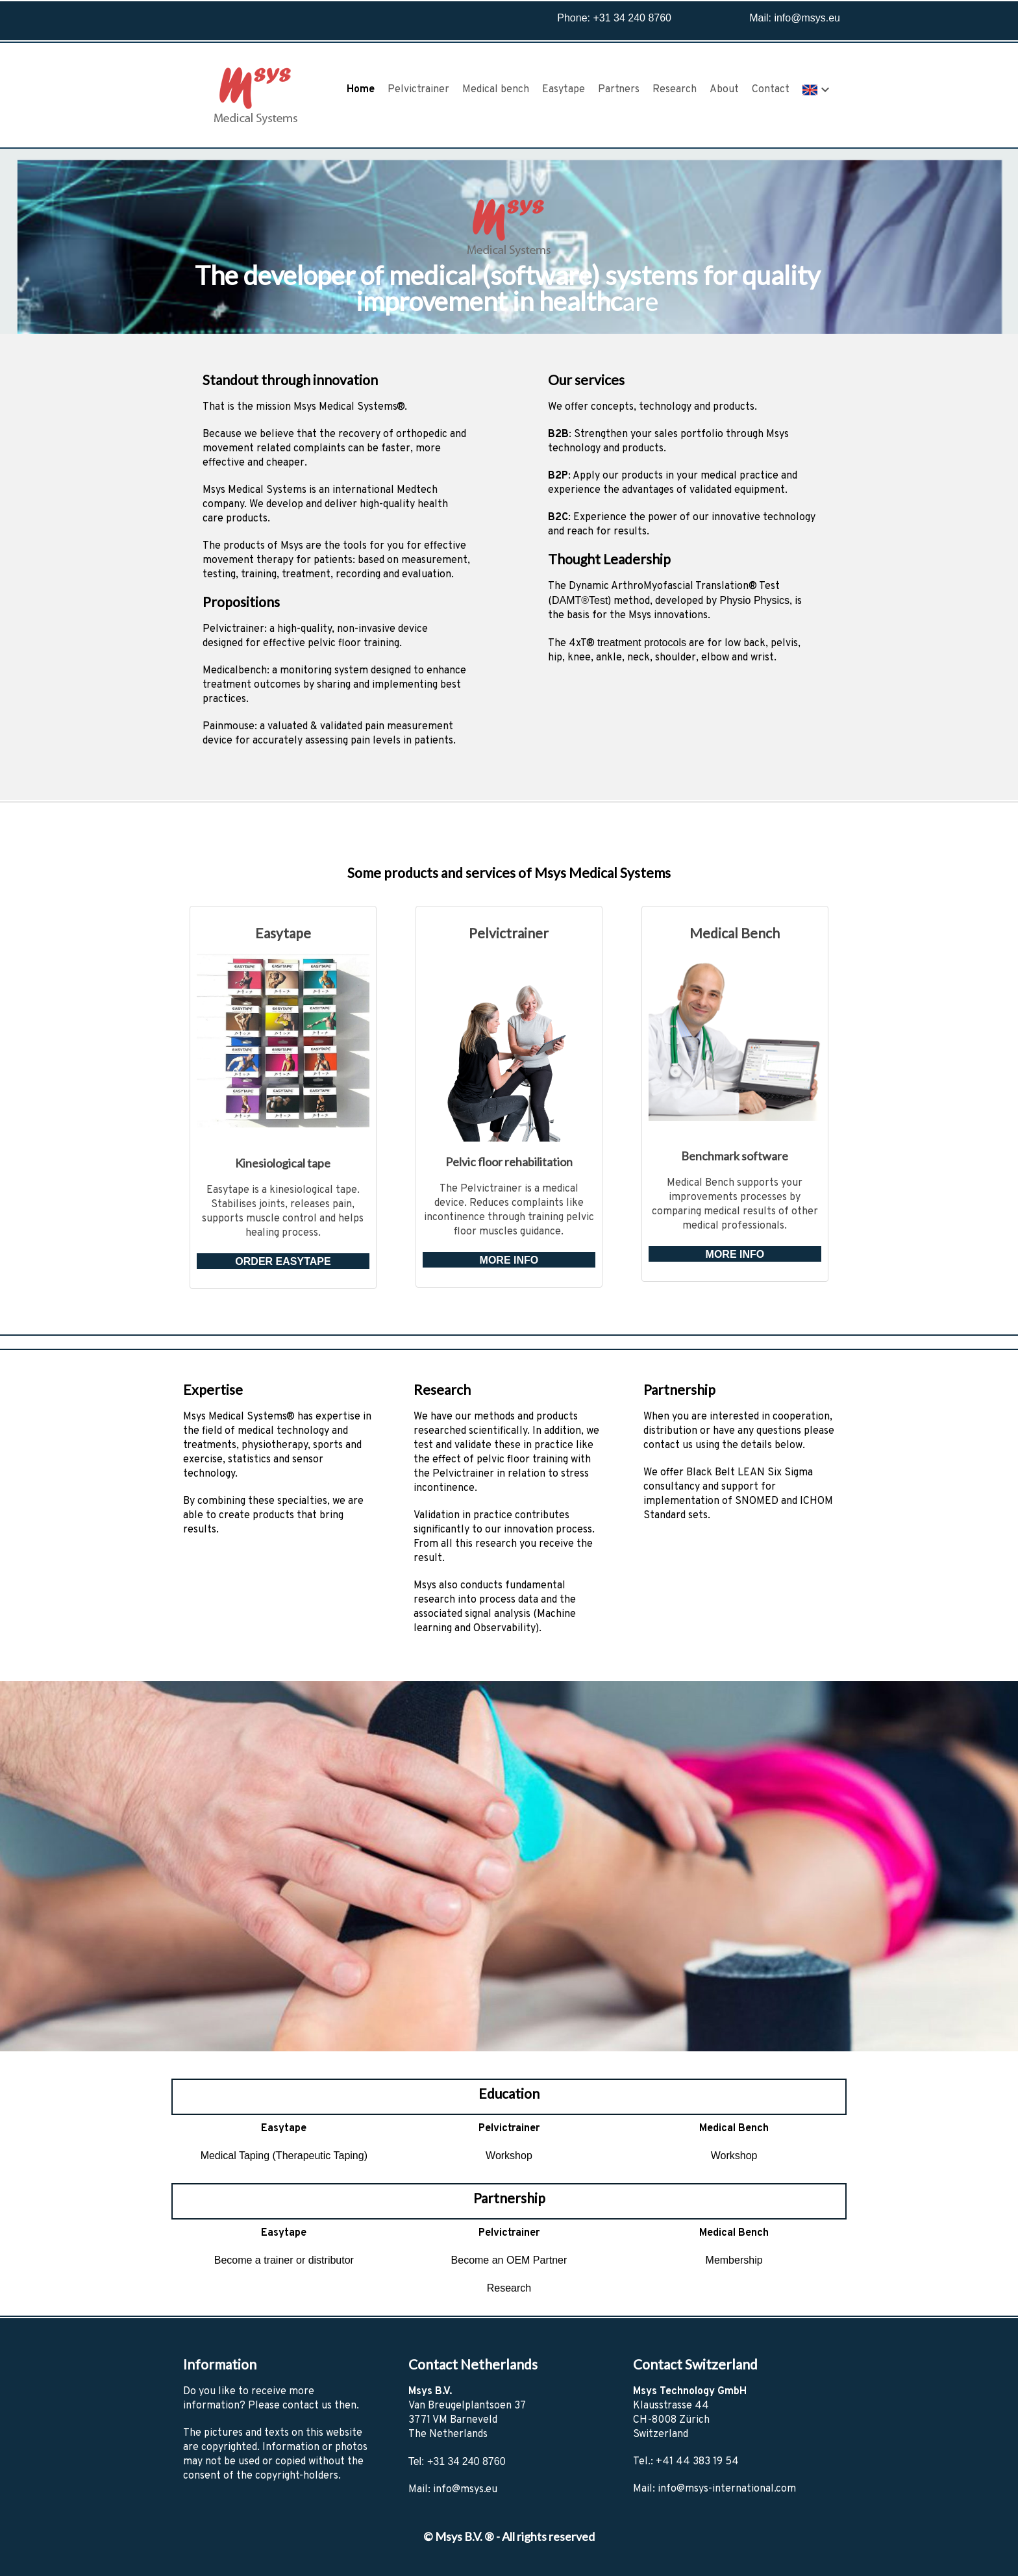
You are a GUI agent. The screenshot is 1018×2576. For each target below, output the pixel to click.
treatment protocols (641, 642)
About (724, 89)
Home (361, 89)
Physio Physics (754, 600)
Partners (618, 89)
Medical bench (495, 89)
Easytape (563, 89)
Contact (770, 89)
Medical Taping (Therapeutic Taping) (284, 2155)
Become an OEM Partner (509, 2260)
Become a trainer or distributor (284, 2260)
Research (674, 89)
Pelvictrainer (418, 89)
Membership (734, 2260)
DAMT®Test (580, 600)
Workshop (509, 2155)
